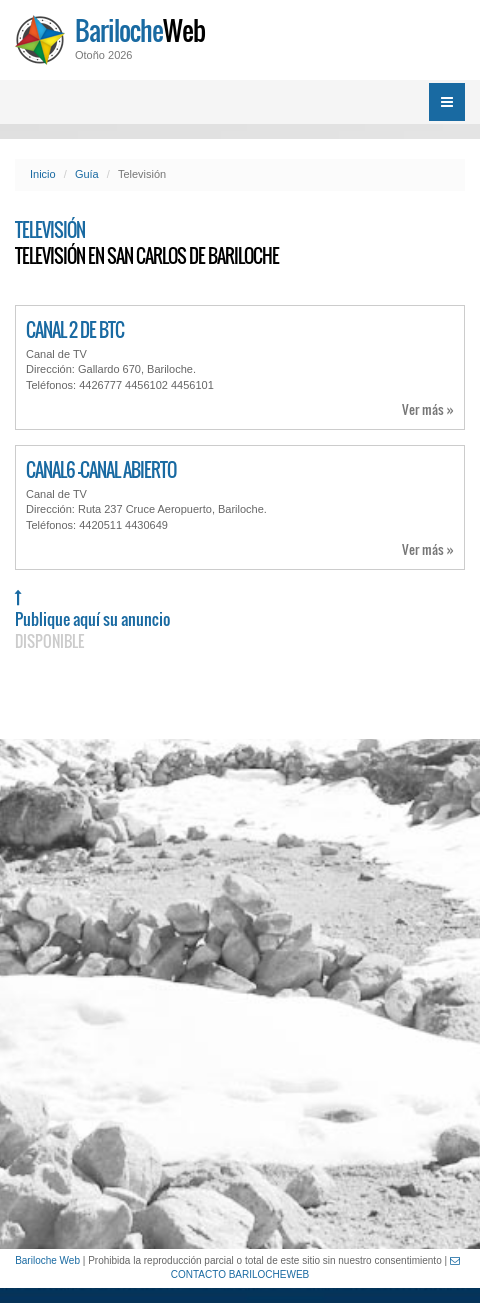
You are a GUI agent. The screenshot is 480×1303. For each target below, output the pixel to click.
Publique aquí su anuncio (92, 621)
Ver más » (428, 409)
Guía (87, 174)
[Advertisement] (240, 994)
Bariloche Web (47, 1260)
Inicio (43, 174)
